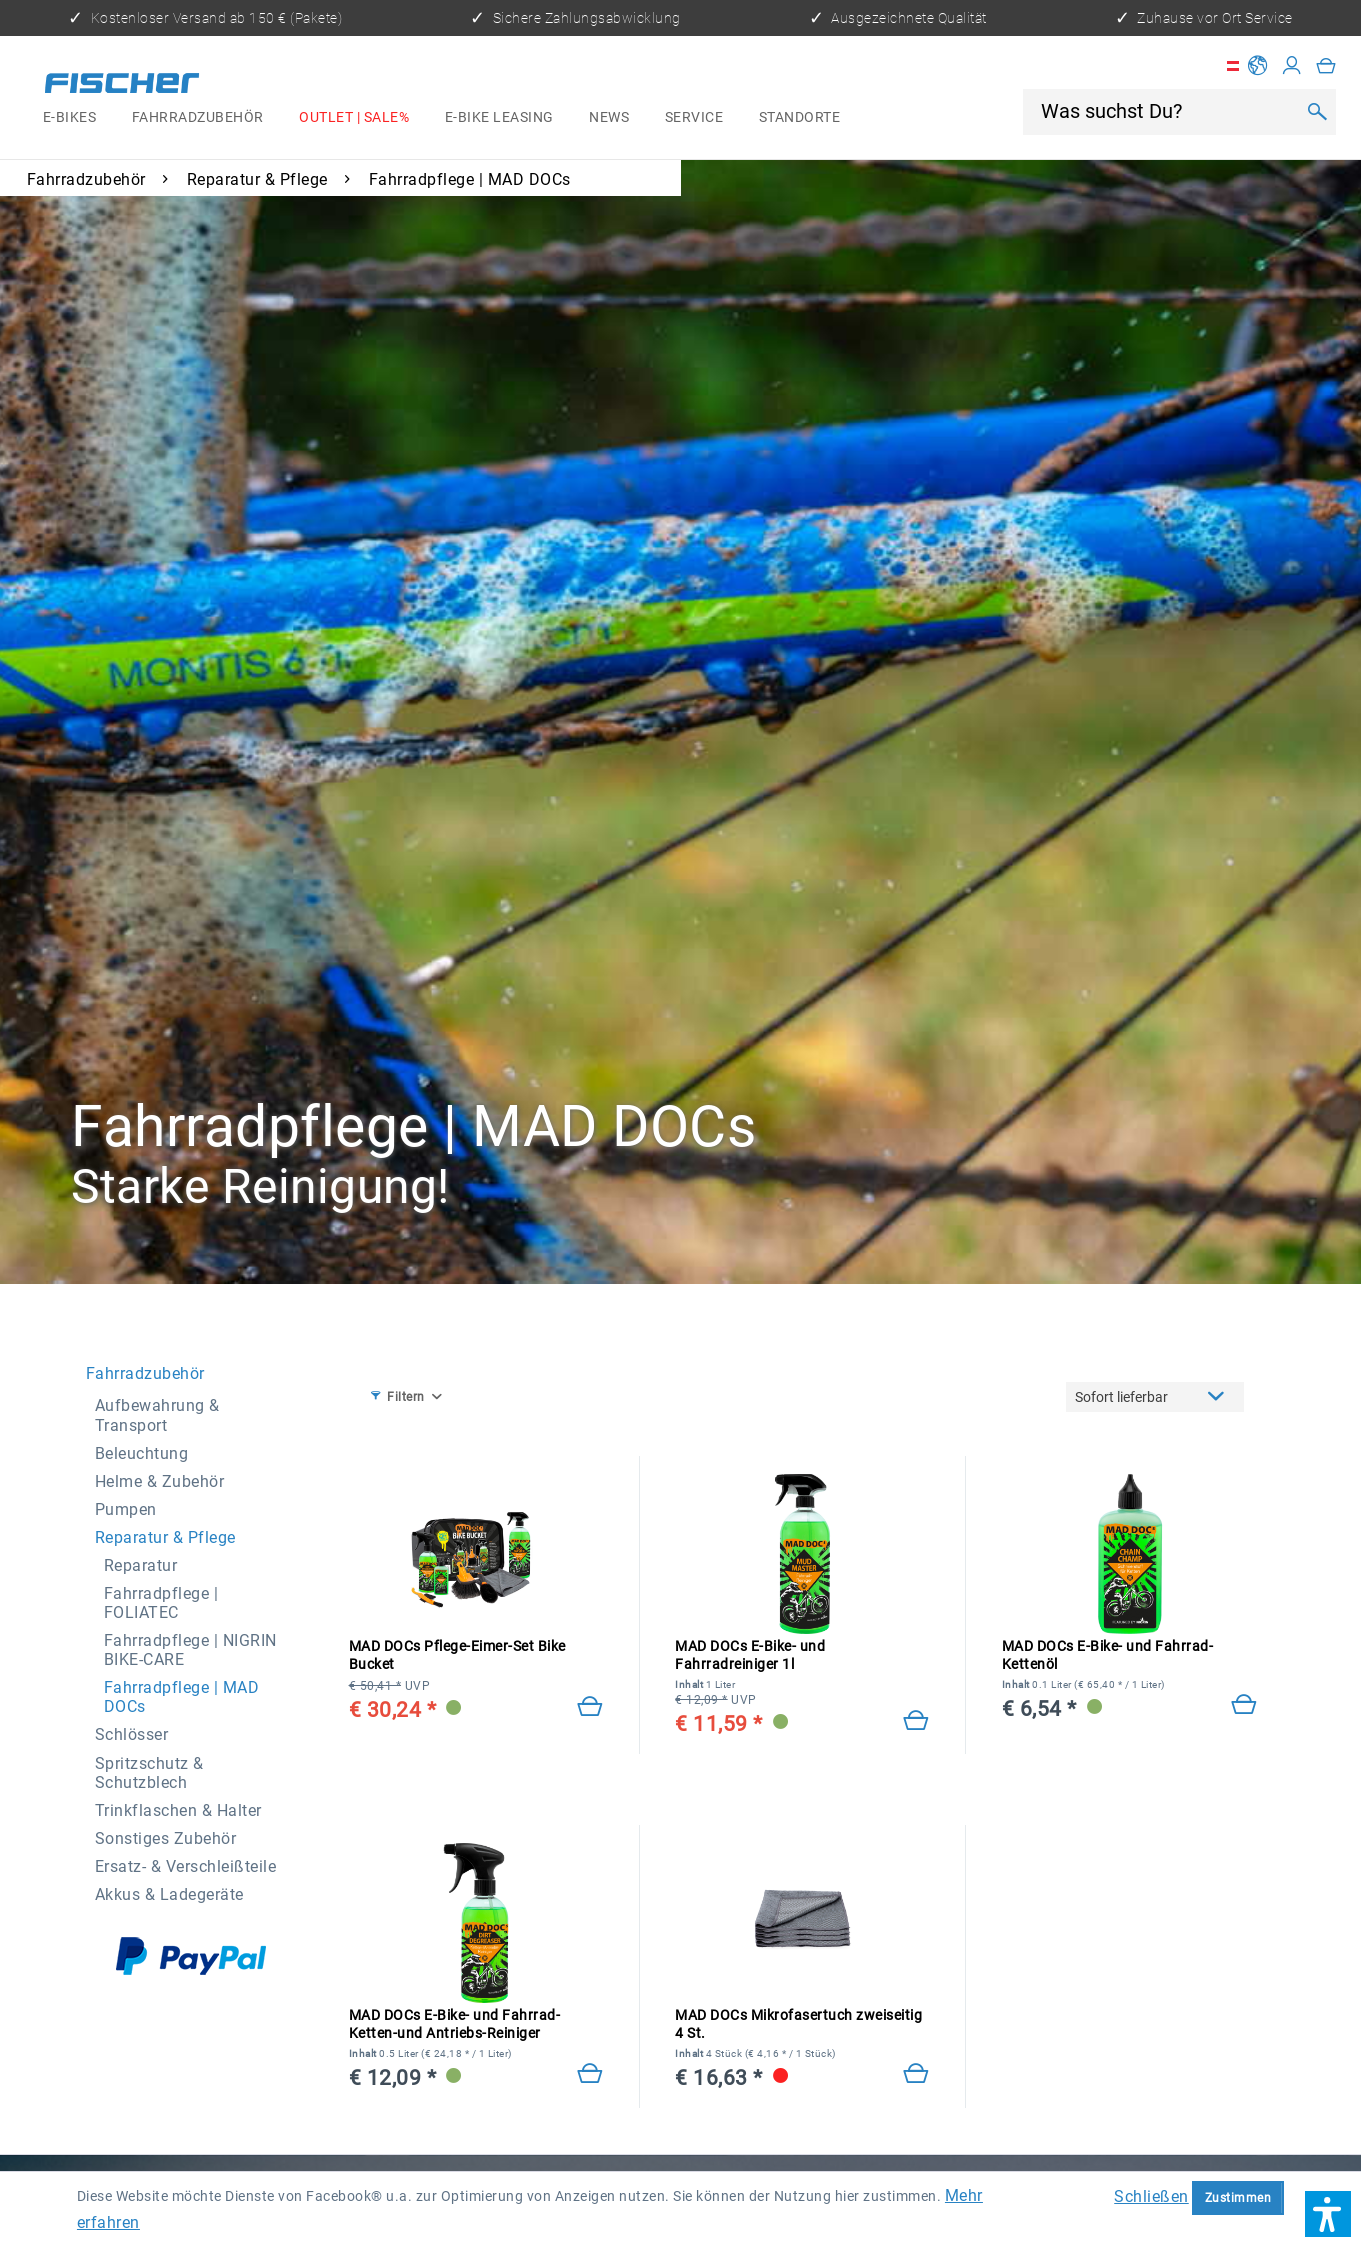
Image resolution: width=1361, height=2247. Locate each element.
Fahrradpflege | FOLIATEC (161, 1603)
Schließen (1151, 2196)
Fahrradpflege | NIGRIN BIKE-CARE (190, 1650)
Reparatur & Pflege (165, 1537)
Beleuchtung (142, 1453)
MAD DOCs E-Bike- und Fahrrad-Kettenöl (1108, 1656)
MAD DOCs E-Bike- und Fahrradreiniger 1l (750, 1655)
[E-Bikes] (69, 118)
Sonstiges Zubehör (166, 1838)
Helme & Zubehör (160, 1481)
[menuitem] (69, 118)
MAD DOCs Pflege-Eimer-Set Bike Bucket (457, 1656)
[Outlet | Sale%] (354, 118)
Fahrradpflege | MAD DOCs (182, 1697)
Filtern (398, 1396)
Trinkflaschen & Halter (178, 1810)
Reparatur (141, 1565)
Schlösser (132, 1734)
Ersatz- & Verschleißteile (186, 1866)
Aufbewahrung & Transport (157, 1415)
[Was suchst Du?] (1166, 111)
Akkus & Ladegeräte (169, 1894)
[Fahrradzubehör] (198, 118)
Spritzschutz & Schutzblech (149, 1773)
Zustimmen (1238, 2197)
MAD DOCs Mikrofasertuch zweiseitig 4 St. (798, 2024)
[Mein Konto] (1292, 66)
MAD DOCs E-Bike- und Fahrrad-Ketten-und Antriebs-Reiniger (455, 2025)
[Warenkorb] (1326, 66)
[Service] (694, 118)
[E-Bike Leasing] (499, 118)
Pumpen (126, 1509)
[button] (1328, 2214)
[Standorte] (799, 118)
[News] (609, 118)
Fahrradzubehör (145, 1373)
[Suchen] (1316, 112)
